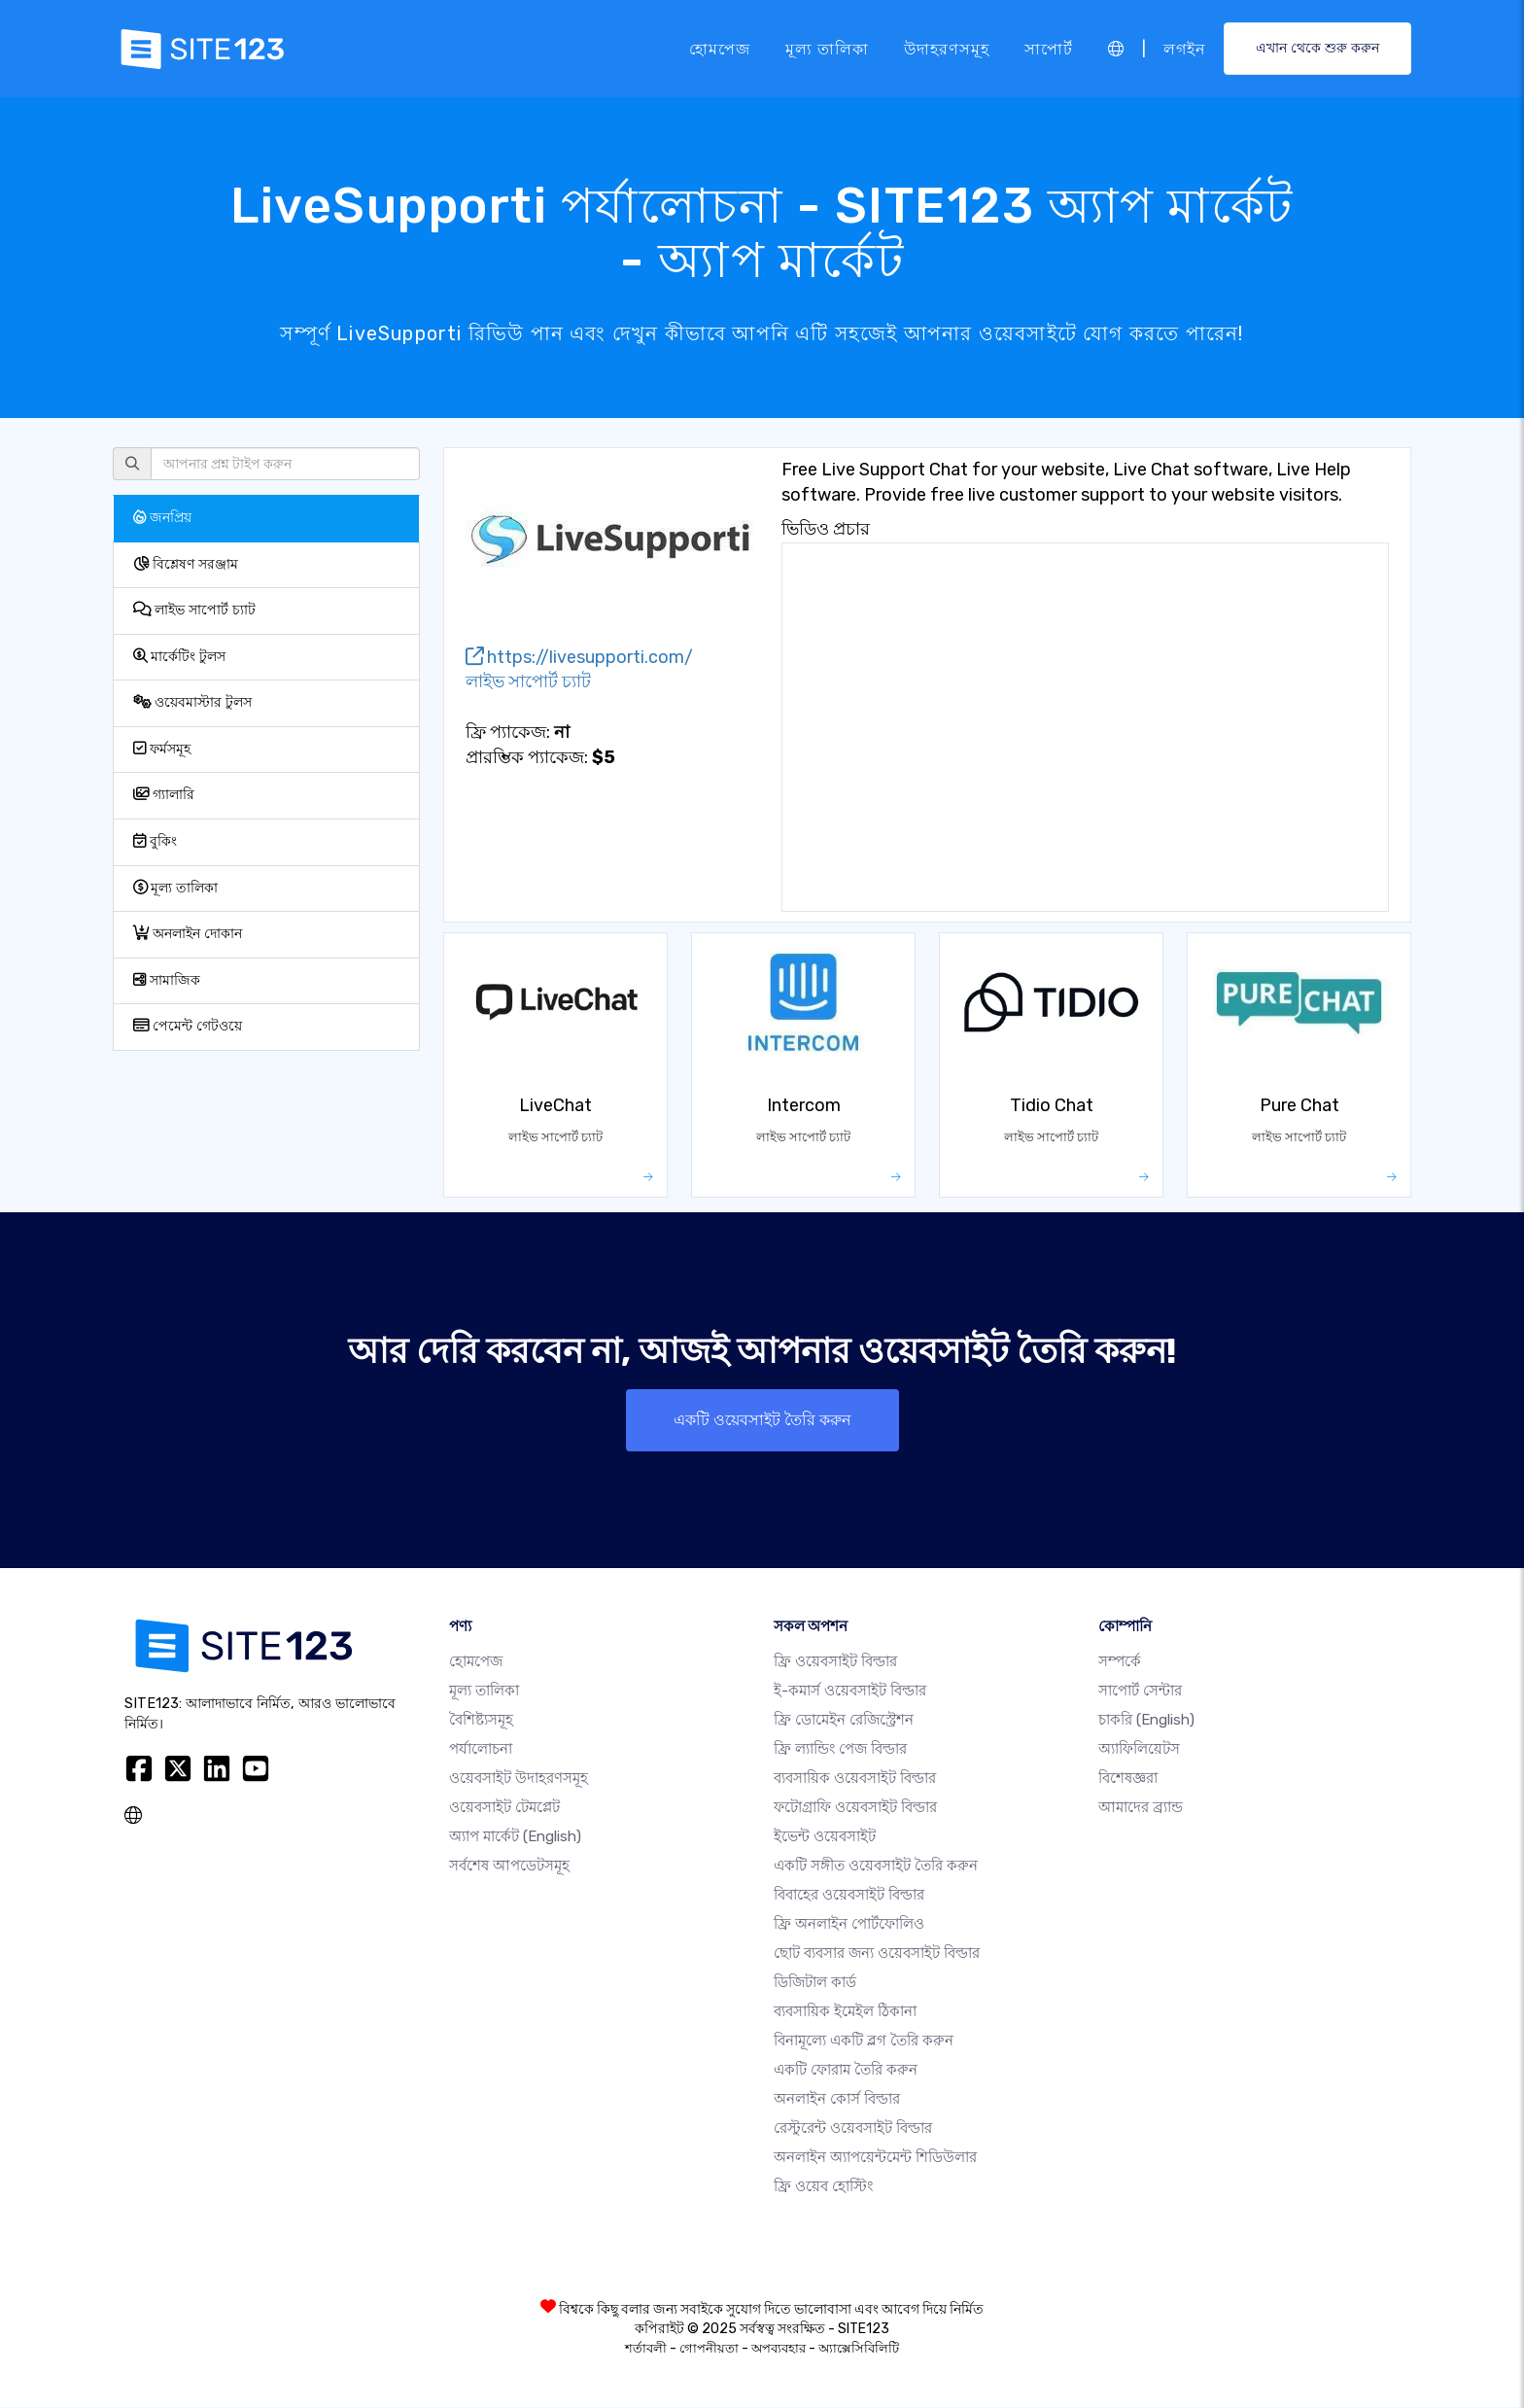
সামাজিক (166, 980)
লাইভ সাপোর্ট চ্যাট (194, 610)
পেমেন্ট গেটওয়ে (187, 1026)
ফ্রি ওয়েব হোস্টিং (823, 2187)
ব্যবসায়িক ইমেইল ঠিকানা (845, 2012)
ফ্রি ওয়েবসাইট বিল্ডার (835, 1662)
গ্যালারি (163, 794)
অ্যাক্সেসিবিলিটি (858, 2349)
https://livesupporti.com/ (579, 657)
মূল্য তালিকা (827, 48)
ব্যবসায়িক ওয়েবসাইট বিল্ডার (855, 1779)
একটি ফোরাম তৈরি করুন (846, 2070)
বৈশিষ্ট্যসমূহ (481, 1720)
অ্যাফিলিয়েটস (1139, 1750)
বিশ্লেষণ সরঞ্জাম (185, 564)
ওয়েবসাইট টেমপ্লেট (504, 1808)
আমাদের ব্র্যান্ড (1140, 1808)
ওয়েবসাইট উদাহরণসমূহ (518, 1779)
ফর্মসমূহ (161, 749)
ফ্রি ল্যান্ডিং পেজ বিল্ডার (840, 1750)
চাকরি (1146, 1720)
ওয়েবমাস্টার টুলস (192, 702)
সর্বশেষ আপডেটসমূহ (509, 1866)
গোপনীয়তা (709, 2349)
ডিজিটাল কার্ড (815, 1983)
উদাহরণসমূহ (946, 48)
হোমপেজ (719, 48)
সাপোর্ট (1048, 48)
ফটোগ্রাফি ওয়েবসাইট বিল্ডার (855, 1808)
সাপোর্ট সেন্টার (1140, 1691)
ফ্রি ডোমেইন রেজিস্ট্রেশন (844, 1720)
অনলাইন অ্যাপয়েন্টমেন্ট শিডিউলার (875, 2158)
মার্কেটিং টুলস (179, 656)
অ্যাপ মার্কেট (515, 1837)
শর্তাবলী (646, 2349)
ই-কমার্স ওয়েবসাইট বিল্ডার (850, 1691)
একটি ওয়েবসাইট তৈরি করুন (762, 1420)
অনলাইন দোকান (187, 933)
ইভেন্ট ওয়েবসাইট (825, 1837)
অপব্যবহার (778, 2349)
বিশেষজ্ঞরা (1128, 1779)
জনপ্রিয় (162, 517)
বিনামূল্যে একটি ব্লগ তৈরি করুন (863, 2041)
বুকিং (155, 841)
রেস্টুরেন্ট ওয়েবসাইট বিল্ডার (853, 2129)
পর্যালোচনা (480, 1750)
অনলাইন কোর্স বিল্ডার (837, 2100)
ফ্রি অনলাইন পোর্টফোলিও (849, 1925)
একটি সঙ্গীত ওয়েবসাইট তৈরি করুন (876, 1866)
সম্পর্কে (1119, 1662)
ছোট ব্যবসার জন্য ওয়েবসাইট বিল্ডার (877, 1954)
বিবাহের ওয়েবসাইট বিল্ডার (849, 1895)
